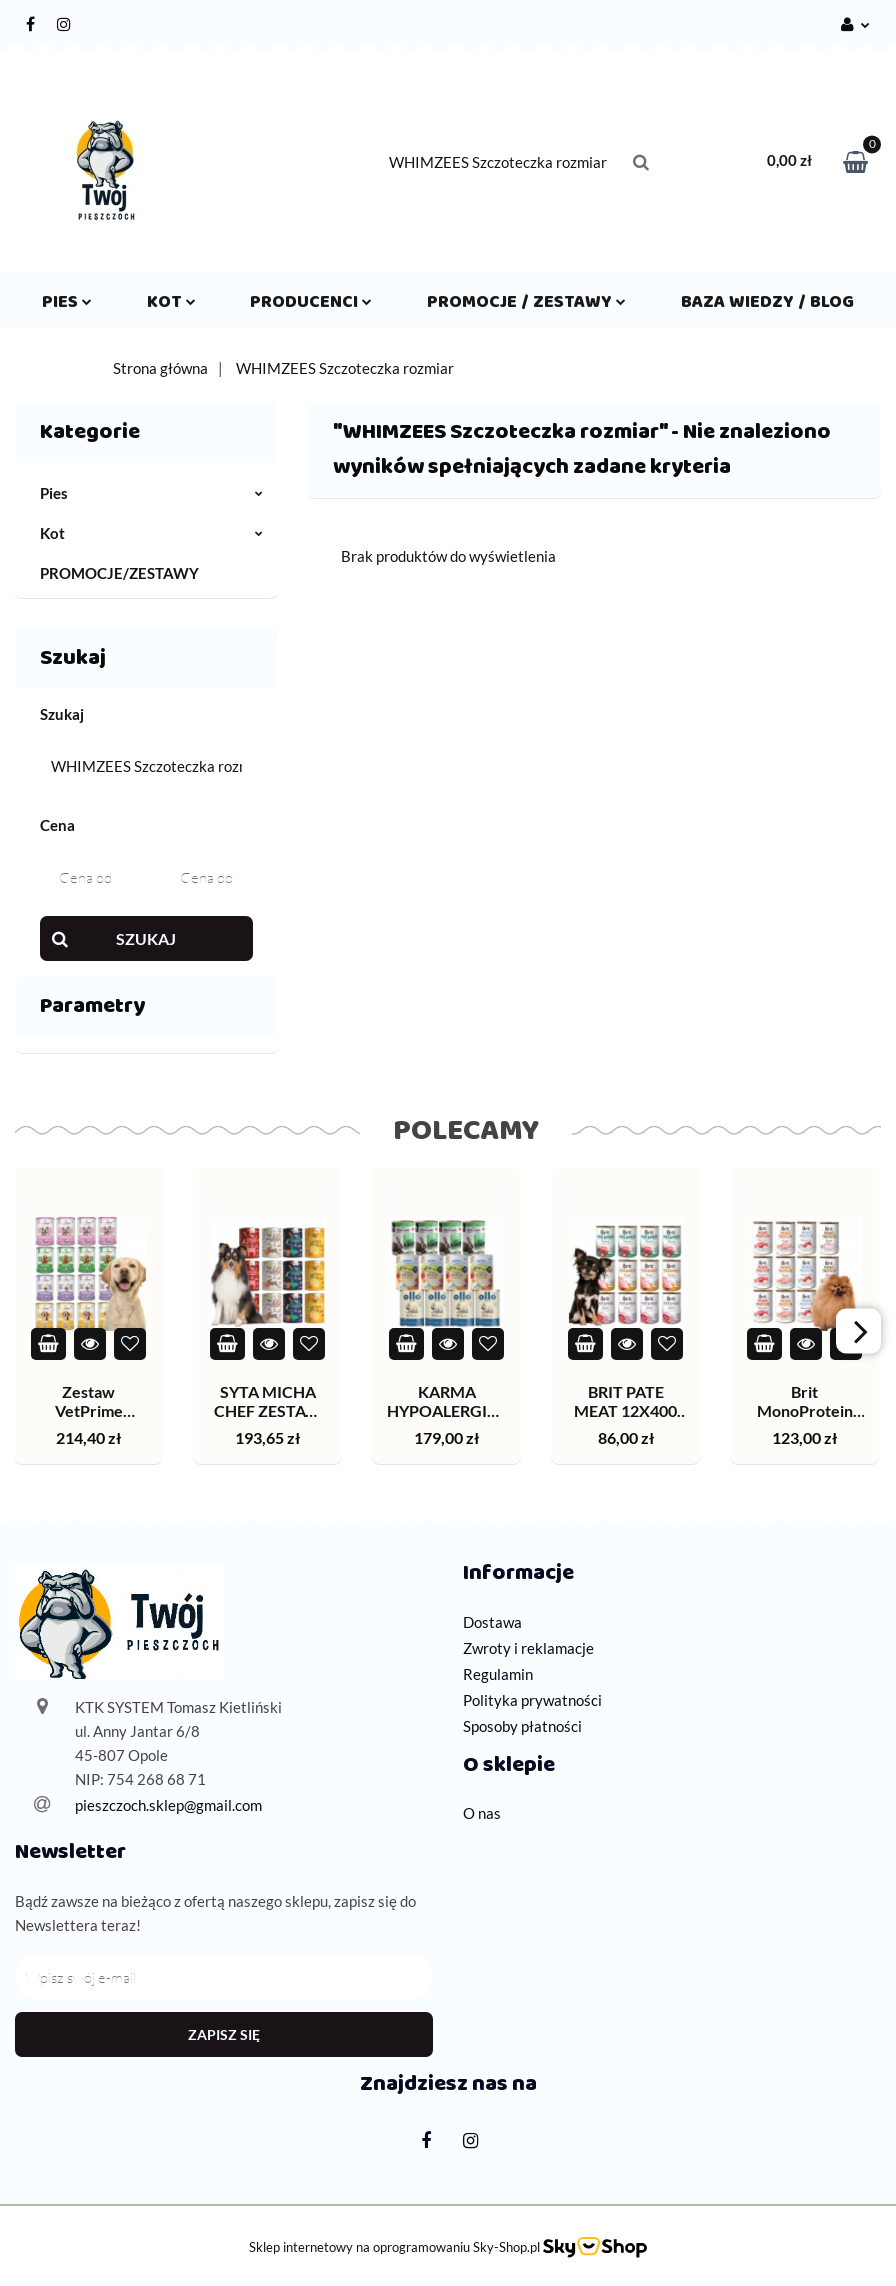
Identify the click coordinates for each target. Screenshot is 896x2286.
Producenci (311, 306)
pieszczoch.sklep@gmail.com (168, 1805)
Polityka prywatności (532, 1700)
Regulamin (498, 1674)
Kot (171, 306)
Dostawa (492, 1622)
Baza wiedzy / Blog (767, 306)
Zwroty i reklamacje (528, 1648)
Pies (67, 306)
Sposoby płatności (522, 1726)
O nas (482, 1813)
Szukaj (146, 938)
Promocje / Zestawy (526, 306)
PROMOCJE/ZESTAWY (119, 573)
